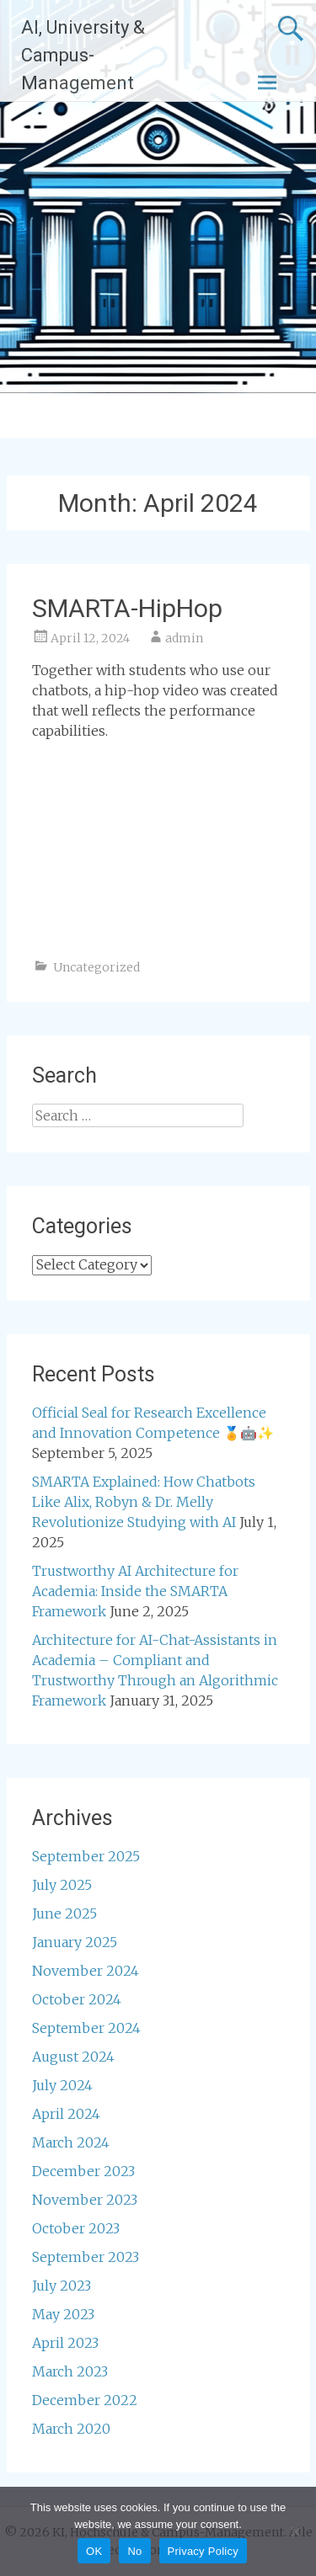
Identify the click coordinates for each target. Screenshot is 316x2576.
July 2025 (62, 1884)
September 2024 (86, 2028)
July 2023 (61, 2285)
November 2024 (85, 1970)
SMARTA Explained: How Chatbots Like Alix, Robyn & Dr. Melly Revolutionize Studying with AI (143, 1501)
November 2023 (84, 2199)
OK (94, 2551)
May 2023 (63, 2314)
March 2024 (71, 2142)
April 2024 (66, 2113)
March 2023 (70, 2371)
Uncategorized (96, 967)
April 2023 (65, 2342)
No (134, 2551)
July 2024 (62, 2085)
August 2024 (73, 2056)
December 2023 (83, 2171)
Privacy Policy (203, 2551)
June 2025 (64, 1913)
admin (184, 638)
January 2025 (74, 1942)
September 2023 (85, 2257)
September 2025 (86, 1856)
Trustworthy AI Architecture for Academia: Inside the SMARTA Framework (135, 1591)
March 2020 (71, 2428)
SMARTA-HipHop (127, 608)
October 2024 (76, 1999)
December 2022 (84, 2400)
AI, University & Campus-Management (83, 55)
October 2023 (76, 2228)
